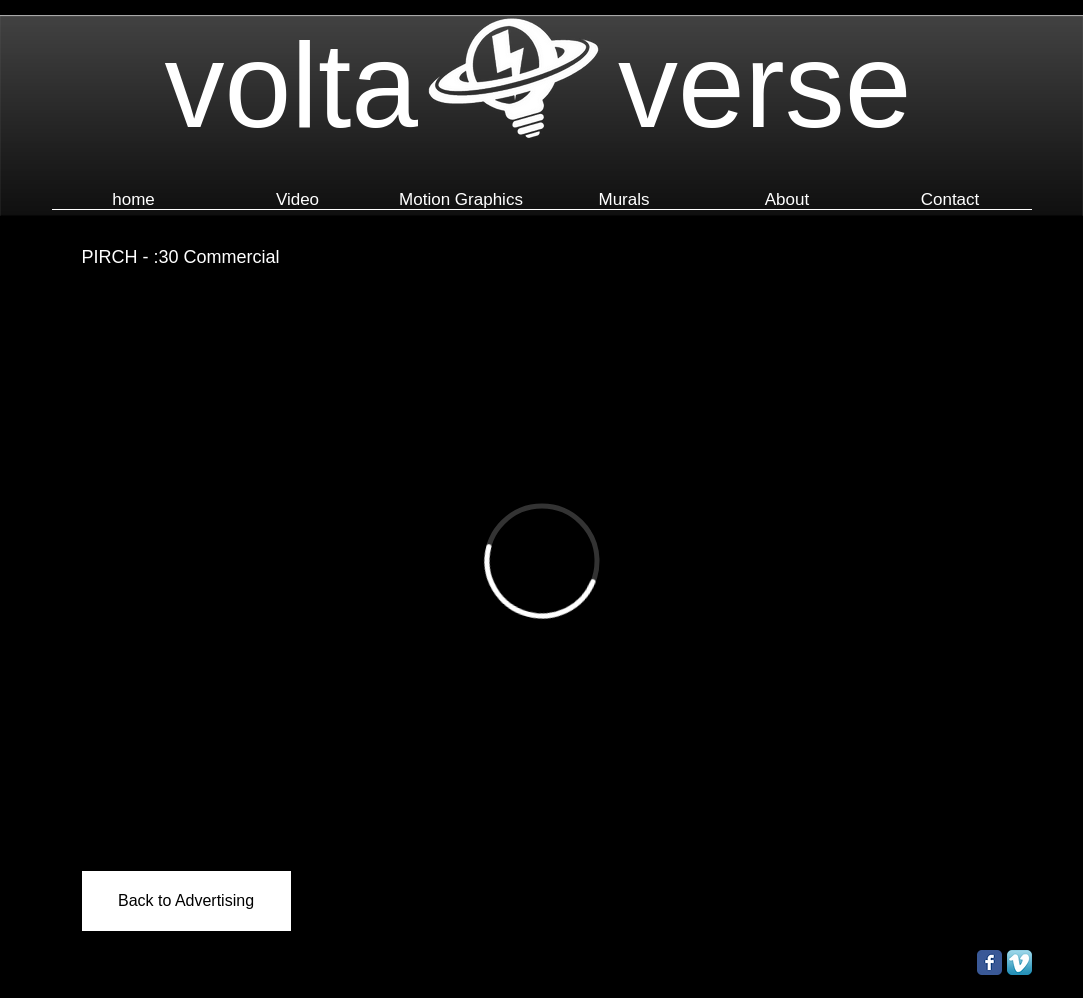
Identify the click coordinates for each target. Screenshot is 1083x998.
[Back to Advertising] (186, 901)
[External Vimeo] (542, 561)
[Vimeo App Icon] (1019, 962)
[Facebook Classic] (989, 962)
